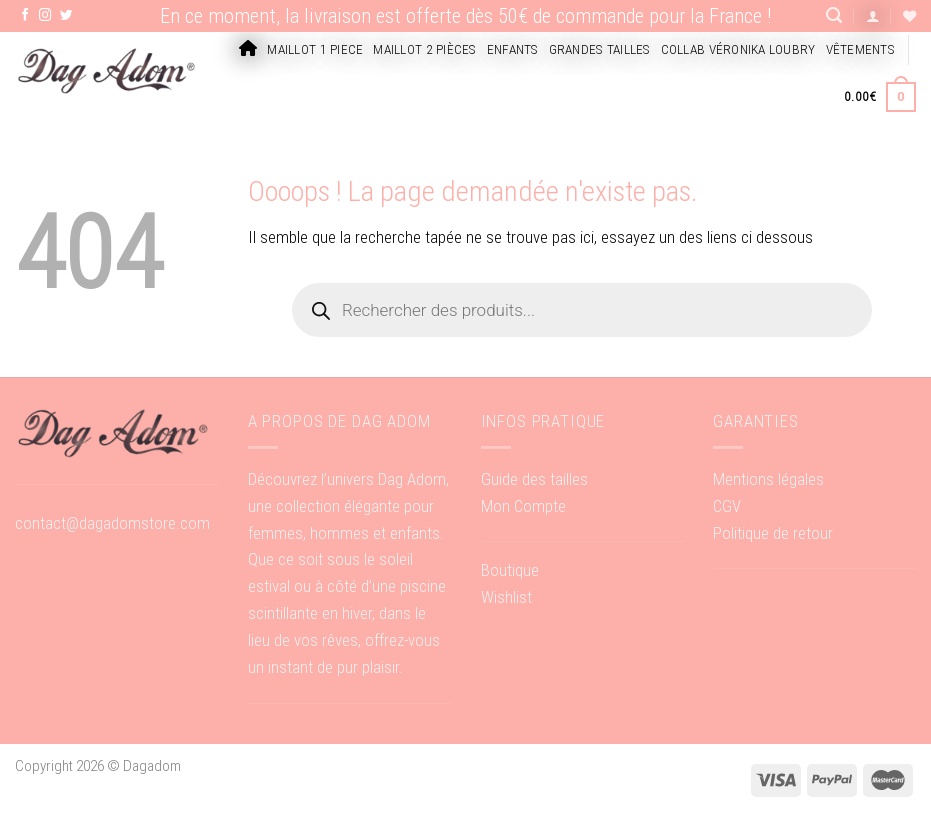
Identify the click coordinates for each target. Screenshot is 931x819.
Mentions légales (768, 479)
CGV (727, 506)
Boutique (510, 570)
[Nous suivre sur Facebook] (25, 16)
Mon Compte (523, 506)
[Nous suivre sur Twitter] (66, 16)
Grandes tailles (600, 49)
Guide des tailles (534, 479)
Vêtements (860, 49)
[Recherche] (834, 15)
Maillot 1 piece (315, 49)
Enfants (513, 49)
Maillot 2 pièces (424, 49)
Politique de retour (773, 533)
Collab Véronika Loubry (738, 49)
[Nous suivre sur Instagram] (45, 16)
